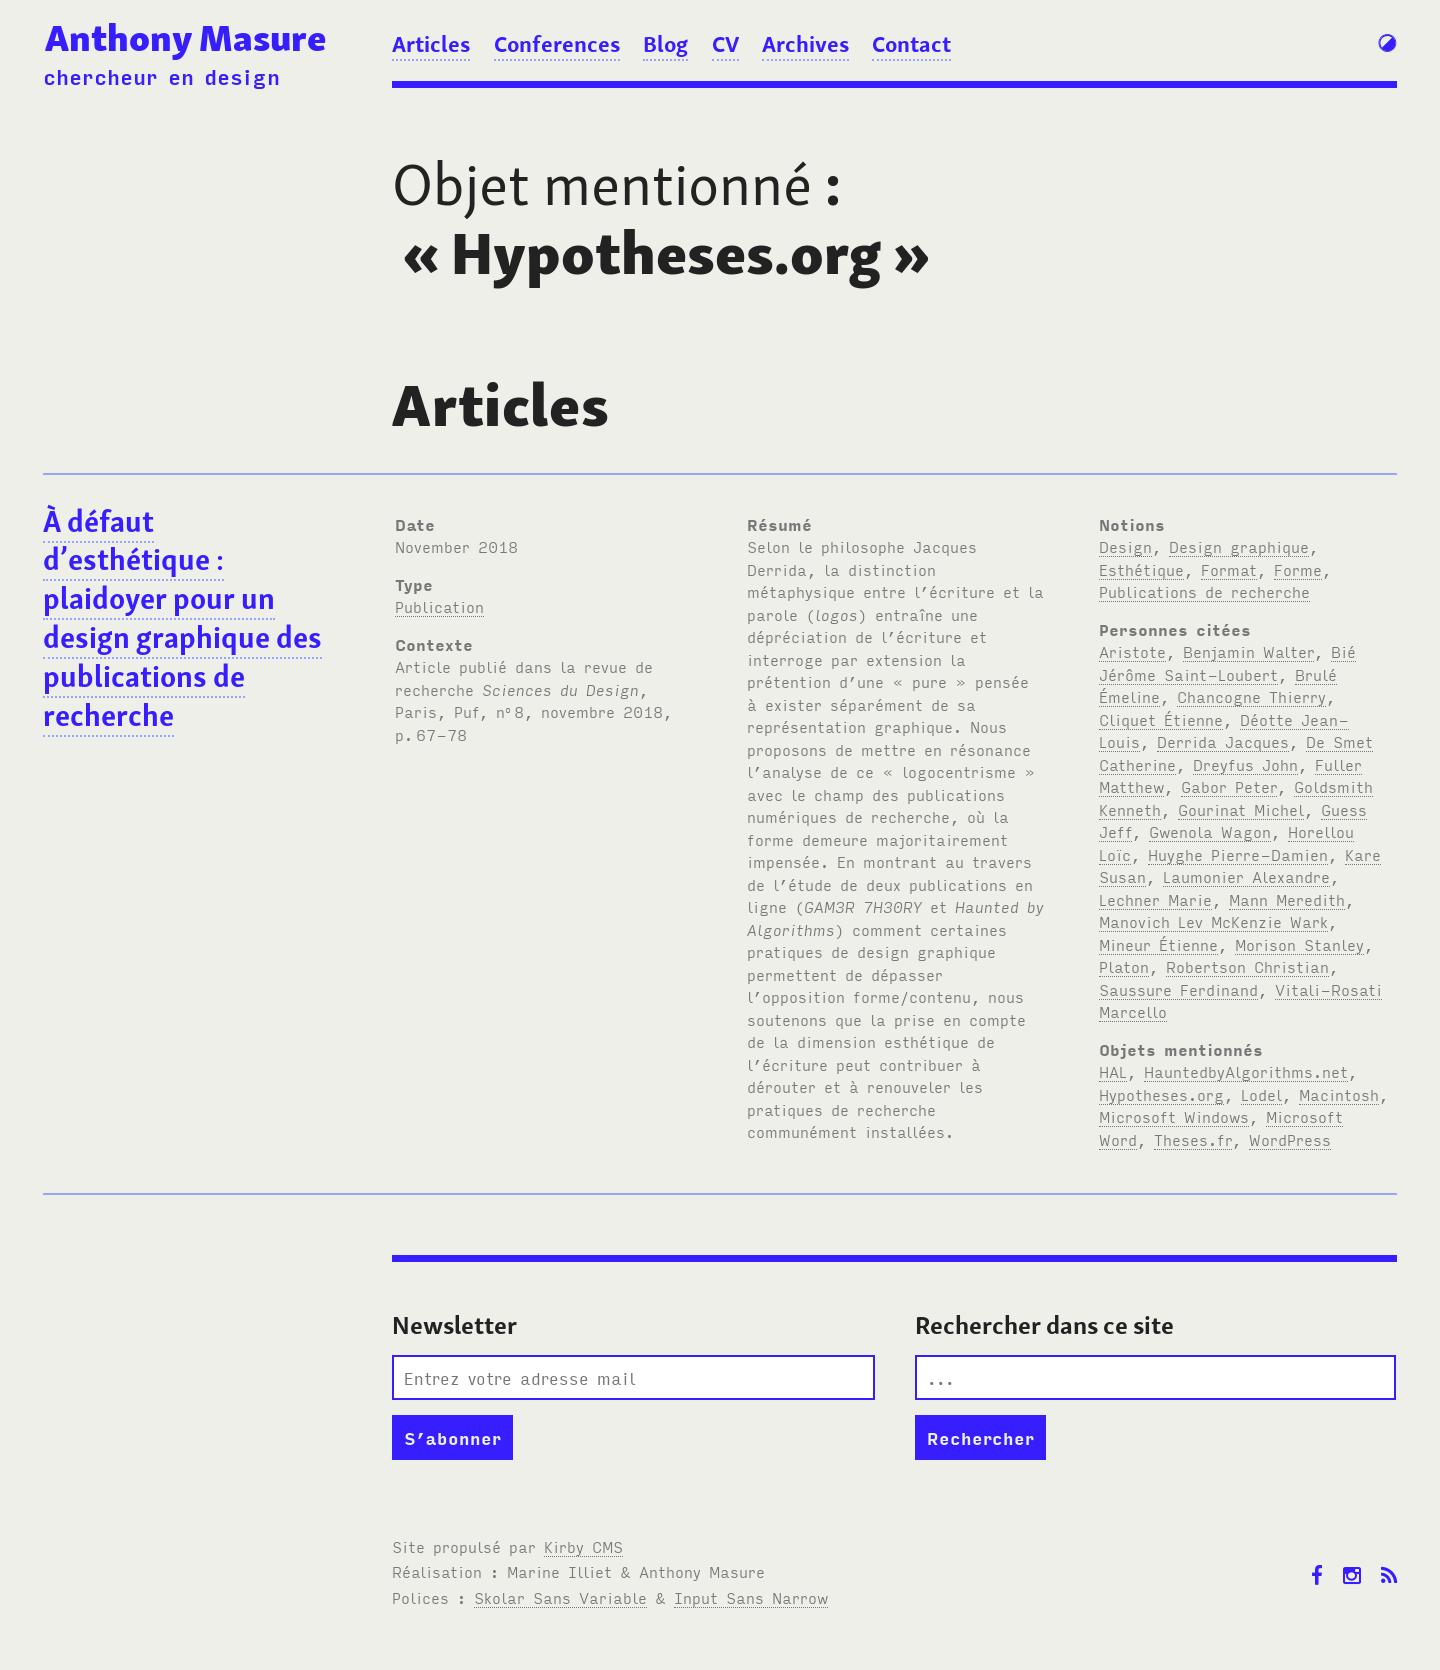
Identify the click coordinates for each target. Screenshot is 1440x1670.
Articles (431, 44)
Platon (1124, 966)
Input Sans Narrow (751, 1597)
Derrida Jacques (1223, 741)
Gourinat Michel (1241, 809)
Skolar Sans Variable (560, 1597)
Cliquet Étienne (1161, 719)
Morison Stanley (1299, 944)
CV (725, 44)
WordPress (1290, 1139)
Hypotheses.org (1161, 1094)
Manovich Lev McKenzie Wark (1213, 921)
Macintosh (1339, 1094)
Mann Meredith (1287, 899)
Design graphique (1239, 546)
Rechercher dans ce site (1044, 1325)
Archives (805, 44)
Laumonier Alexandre (1246, 876)
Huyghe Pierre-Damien (1238, 854)
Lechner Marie (1155, 899)
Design (1125, 546)
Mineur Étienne (1158, 944)
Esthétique (1141, 569)
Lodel (1261, 1094)
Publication (439, 606)
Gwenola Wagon (1210, 831)
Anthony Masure (185, 38)
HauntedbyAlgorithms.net (1246, 1071)
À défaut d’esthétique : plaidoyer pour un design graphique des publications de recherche (182, 618)
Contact (911, 44)
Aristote (1132, 651)
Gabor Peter (1229, 786)
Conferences (557, 44)
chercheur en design (161, 76)
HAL (1113, 1071)
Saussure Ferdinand (1178, 989)
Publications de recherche (1204, 591)
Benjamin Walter (1248, 651)
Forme (1298, 569)
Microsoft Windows (1174, 1116)
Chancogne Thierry (1251, 696)
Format (1229, 569)
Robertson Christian (1247, 966)
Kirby (583, 1546)
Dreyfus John (1245, 764)
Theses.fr (1193, 1139)
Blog (665, 44)
